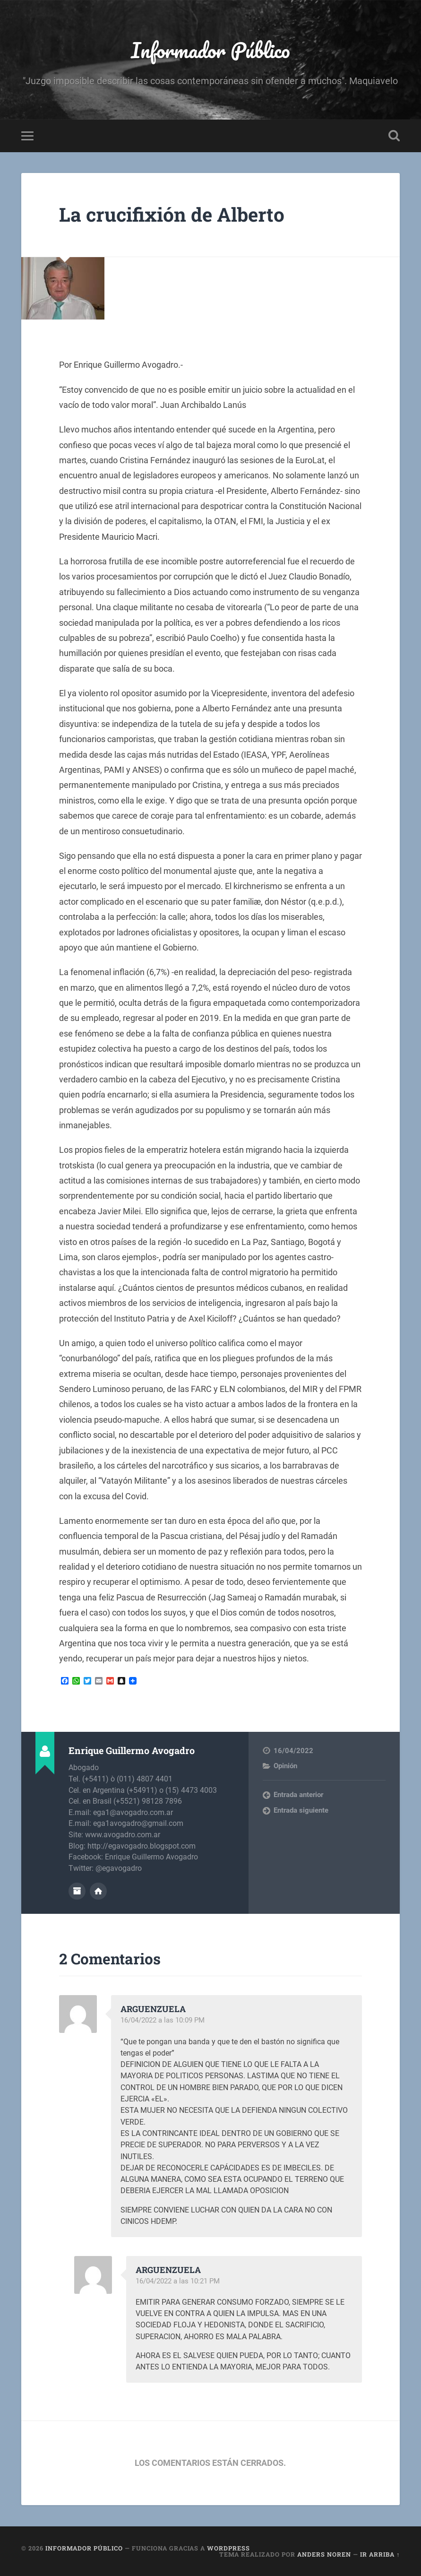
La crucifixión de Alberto (171, 214)
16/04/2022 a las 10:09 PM (162, 2020)
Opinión (285, 1766)
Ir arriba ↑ (380, 2554)
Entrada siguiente (301, 1810)
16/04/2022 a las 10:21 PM (178, 2281)
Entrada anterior (298, 1794)
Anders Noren (324, 2554)
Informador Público (210, 50)
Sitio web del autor (98, 1891)
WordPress (228, 2548)
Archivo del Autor (77, 1891)
